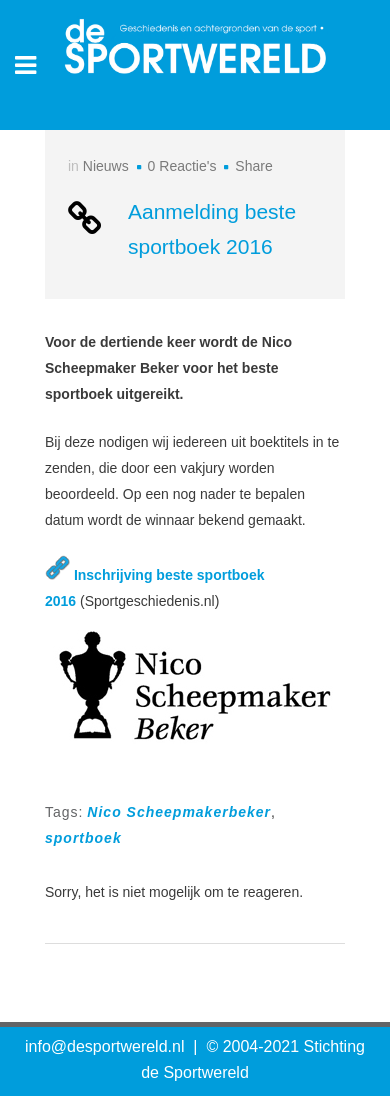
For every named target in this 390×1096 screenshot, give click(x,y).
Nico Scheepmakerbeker (179, 812)
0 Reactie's (182, 166)
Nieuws (106, 166)
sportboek (83, 838)
